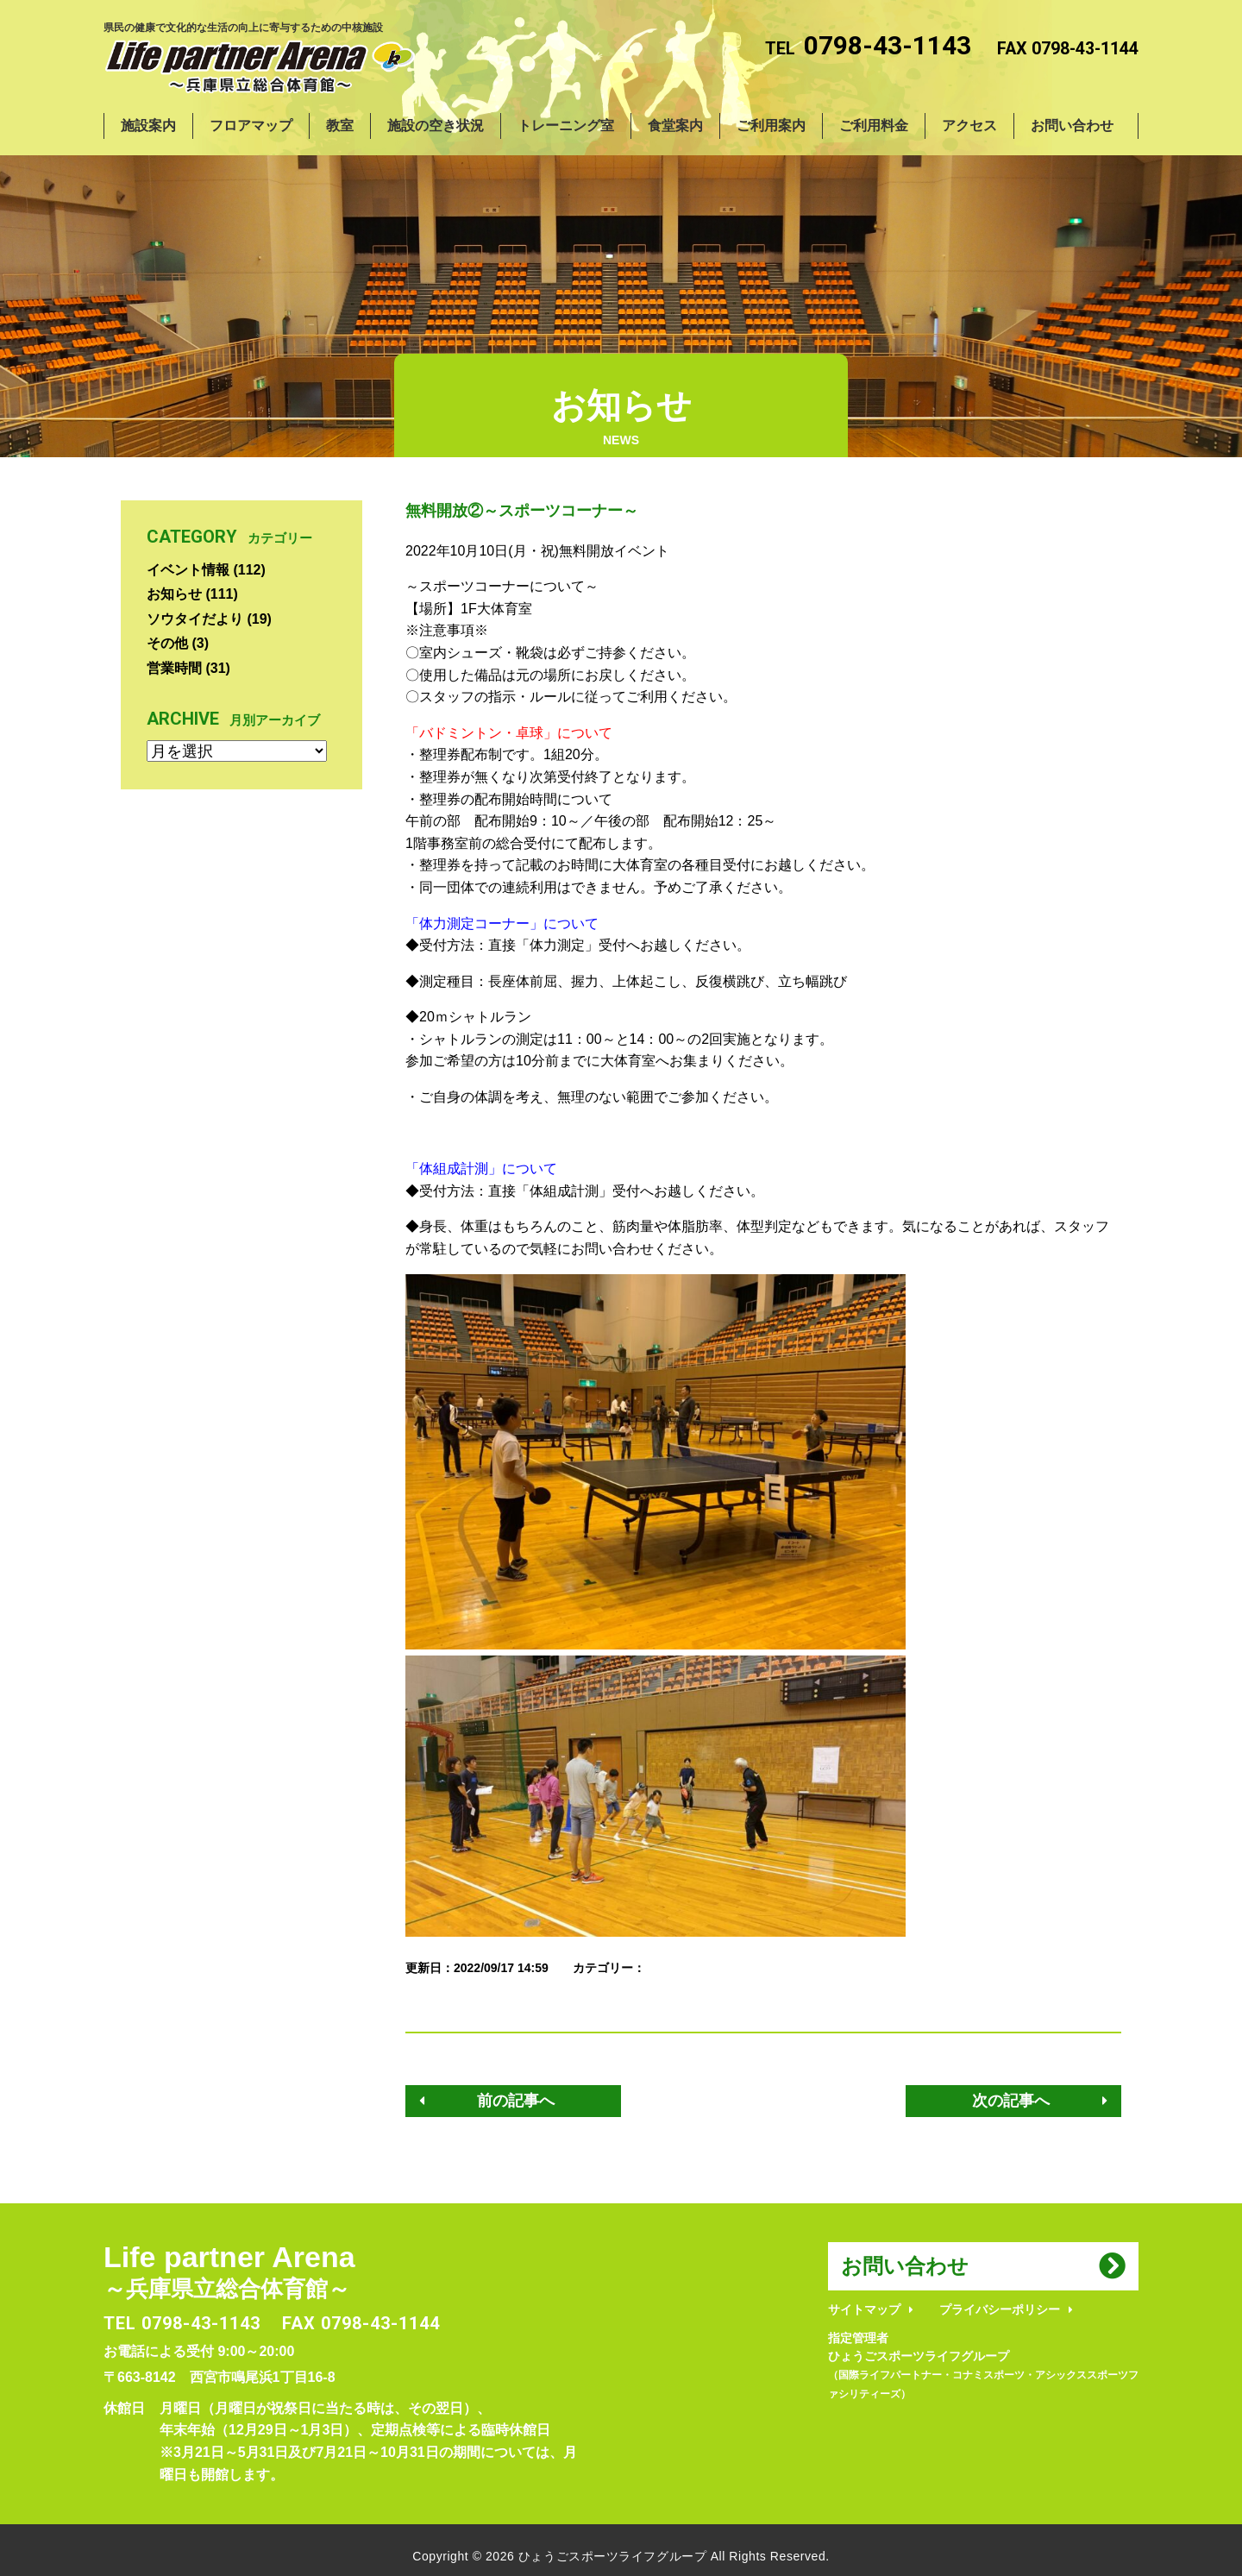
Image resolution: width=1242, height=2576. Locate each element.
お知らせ (174, 594)
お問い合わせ (905, 2266)
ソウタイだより (195, 619)
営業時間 (174, 668)
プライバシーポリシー (999, 2309)
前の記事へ (516, 2100)
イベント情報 (188, 569)
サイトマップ (864, 2309)
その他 (167, 643)
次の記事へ (1011, 2100)
